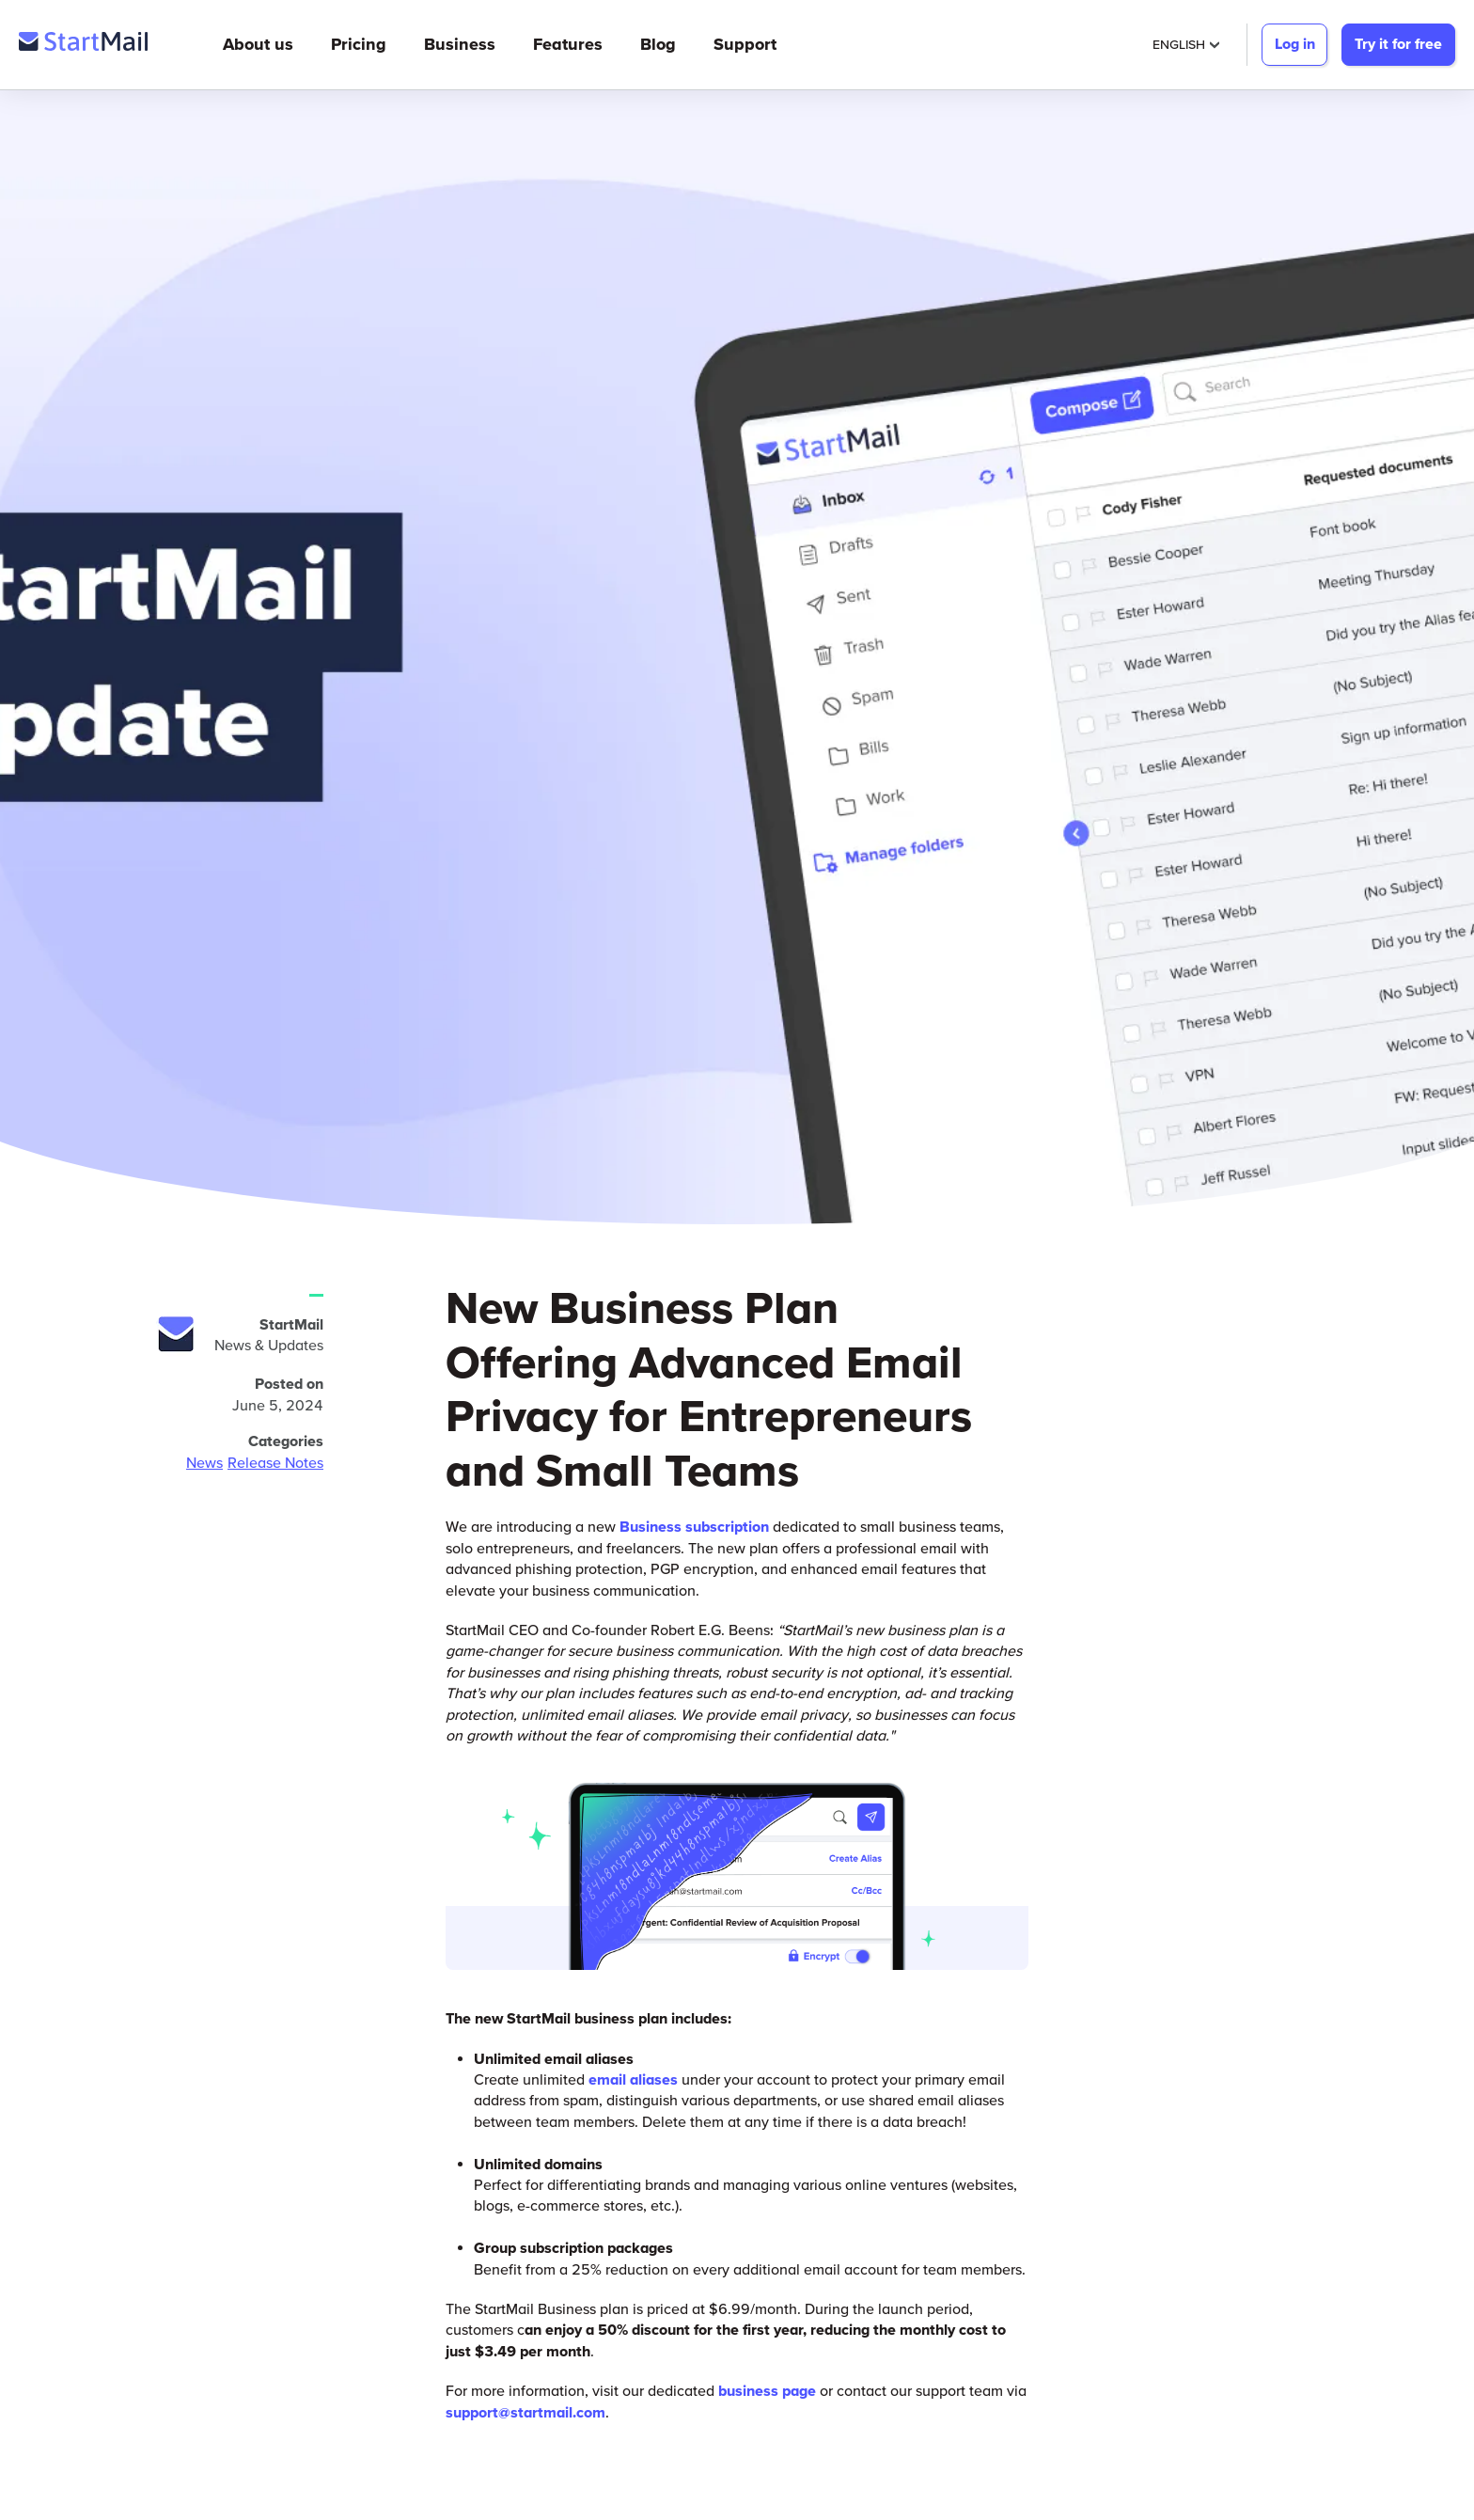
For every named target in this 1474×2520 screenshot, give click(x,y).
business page (767, 2390)
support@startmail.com (525, 2411)
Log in (1295, 43)
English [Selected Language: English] (1186, 44)
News (204, 1462)
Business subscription (694, 1526)
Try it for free (1398, 43)
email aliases (633, 2079)
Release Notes (275, 1462)
